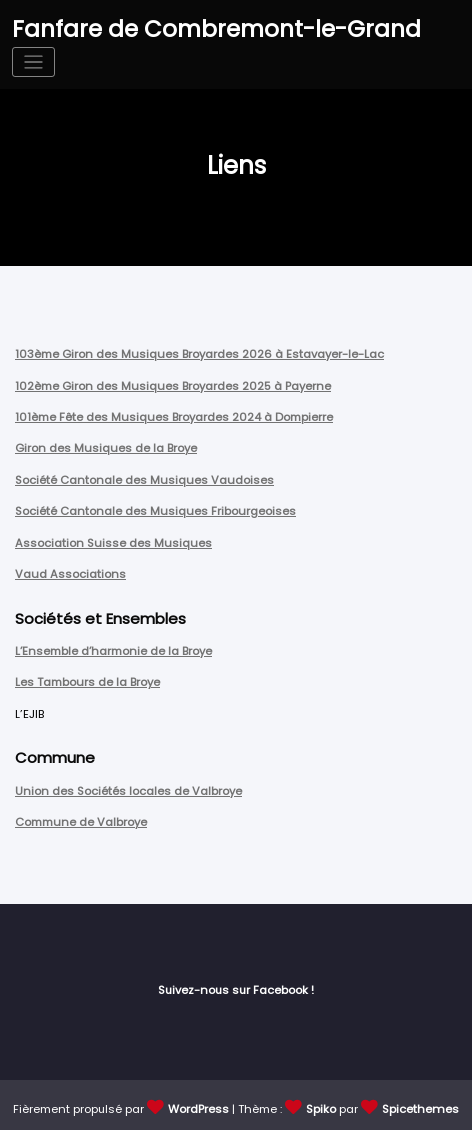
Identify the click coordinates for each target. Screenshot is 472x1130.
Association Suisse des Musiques (112, 540)
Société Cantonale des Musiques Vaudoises (143, 478)
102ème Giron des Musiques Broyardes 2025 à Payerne (172, 385)
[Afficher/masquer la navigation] (33, 61)
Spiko (322, 1103)
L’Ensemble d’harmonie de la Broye (113, 648)
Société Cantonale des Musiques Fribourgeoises (154, 509)
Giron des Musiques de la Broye (105, 447)
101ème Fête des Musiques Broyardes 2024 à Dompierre (173, 416)
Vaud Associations (70, 571)
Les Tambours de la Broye (87, 679)
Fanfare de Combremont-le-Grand (211, 28)
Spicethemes (420, 1103)
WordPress (199, 1103)
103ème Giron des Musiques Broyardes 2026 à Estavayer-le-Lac (198, 354)
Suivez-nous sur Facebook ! (236, 985)
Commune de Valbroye (80, 817)
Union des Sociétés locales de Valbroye (128, 786)
